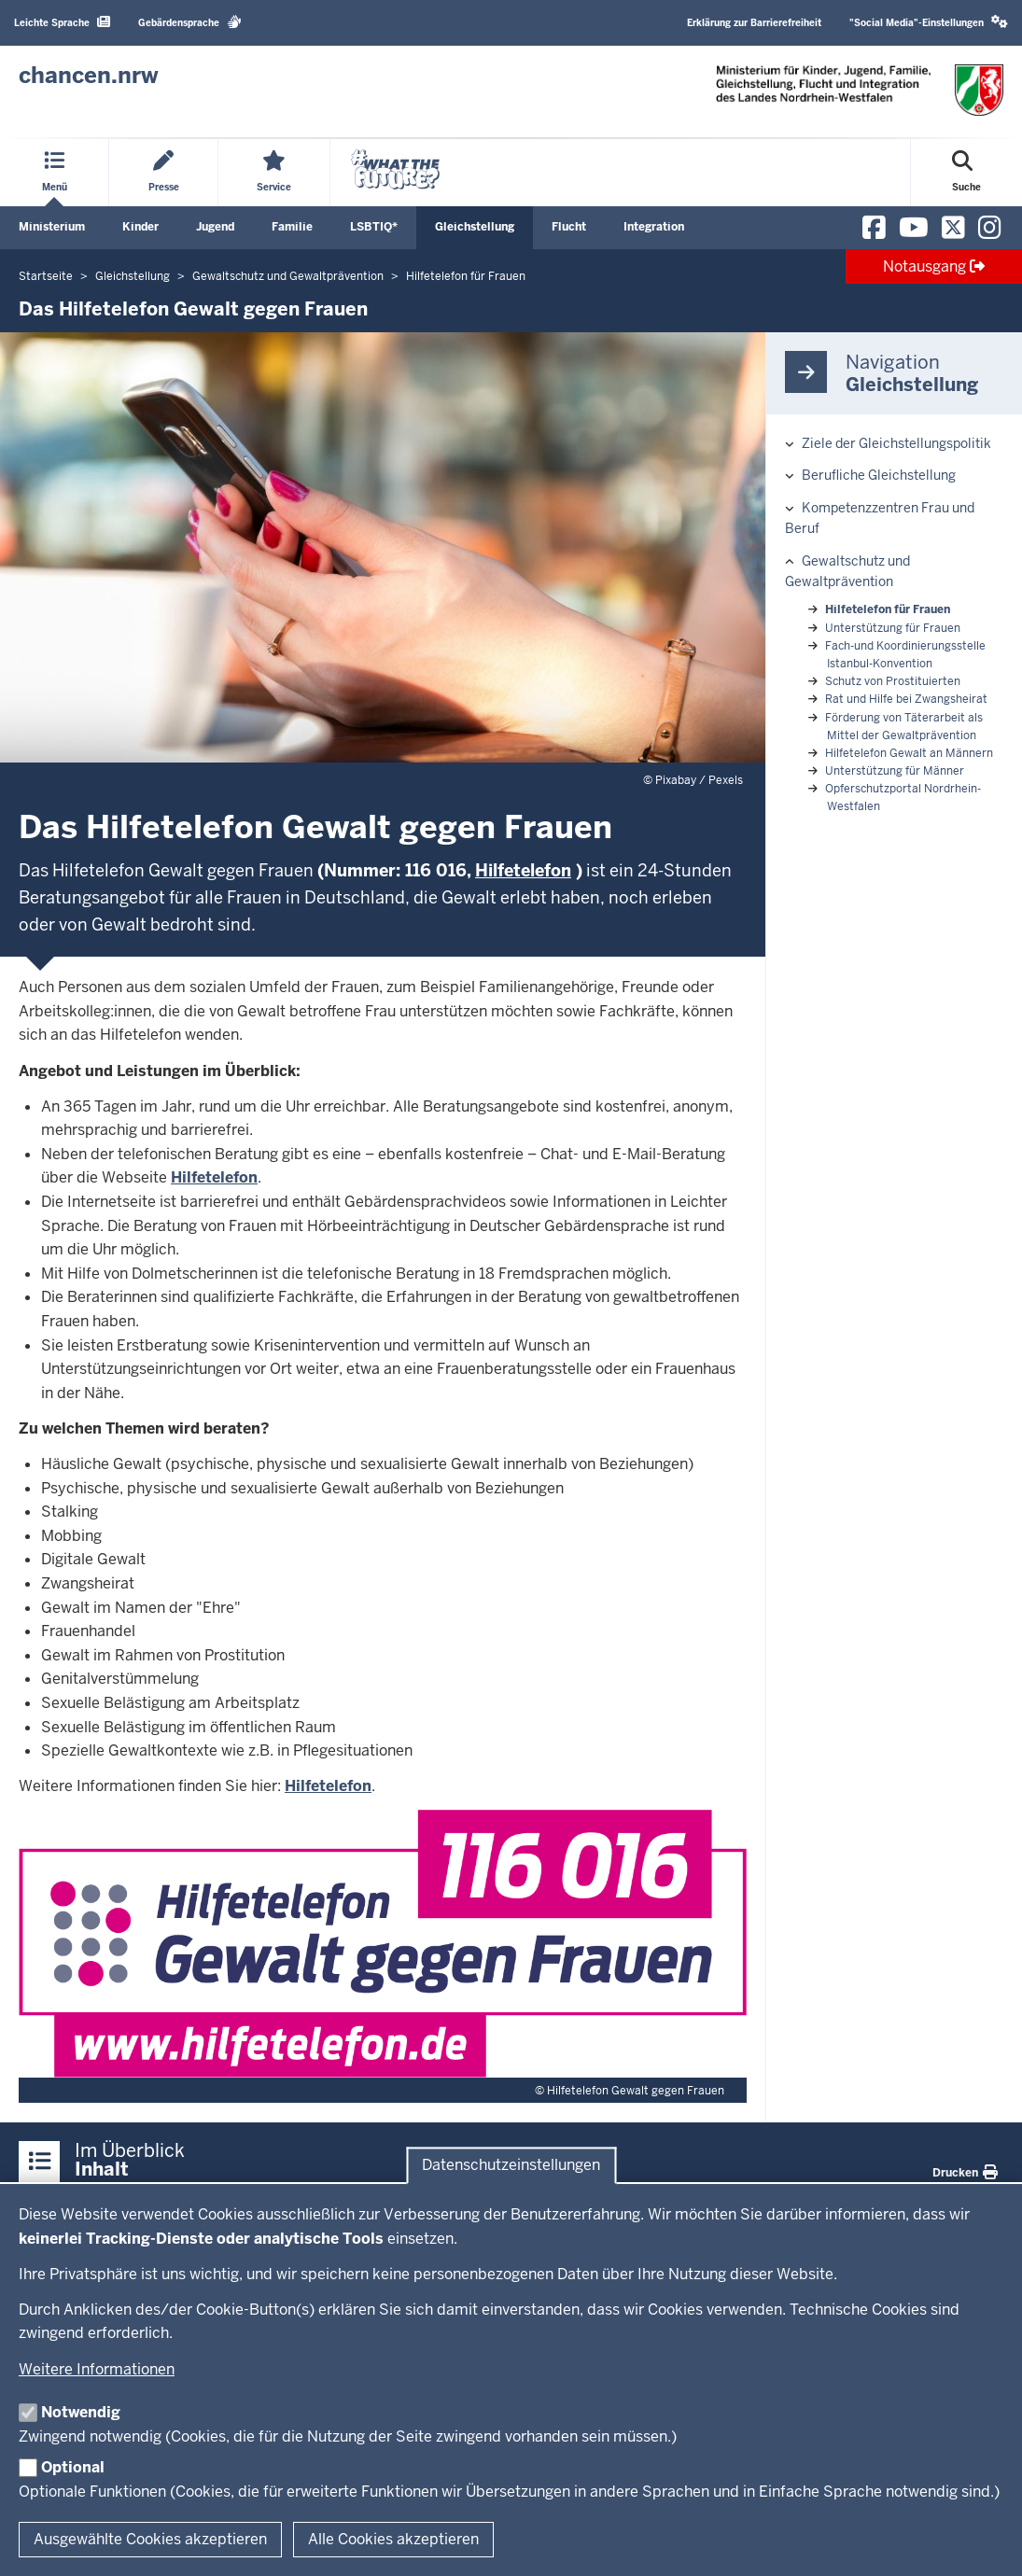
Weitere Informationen (97, 2369)
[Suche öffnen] (966, 172)
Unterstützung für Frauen (892, 628)
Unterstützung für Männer (894, 770)
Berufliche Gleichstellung (879, 475)
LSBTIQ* (374, 226)
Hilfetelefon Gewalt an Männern (909, 753)
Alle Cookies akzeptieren (393, 2539)
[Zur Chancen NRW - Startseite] (89, 75)
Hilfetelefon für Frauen (887, 609)
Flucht (569, 226)
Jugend (215, 226)
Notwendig (80, 2412)
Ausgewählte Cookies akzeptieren (150, 2539)
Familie (292, 226)
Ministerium (52, 226)
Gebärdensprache (190, 22)
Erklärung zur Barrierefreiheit (754, 23)
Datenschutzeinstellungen (511, 2165)
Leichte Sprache (62, 22)
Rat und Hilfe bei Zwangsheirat (906, 699)
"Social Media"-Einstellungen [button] (928, 22)
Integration (653, 226)
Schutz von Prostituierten (892, 681)
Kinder (140, 226)
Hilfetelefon (214, 1177)
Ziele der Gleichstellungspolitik (896, 443)
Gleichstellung (474, 226)
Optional (73, 2467)
